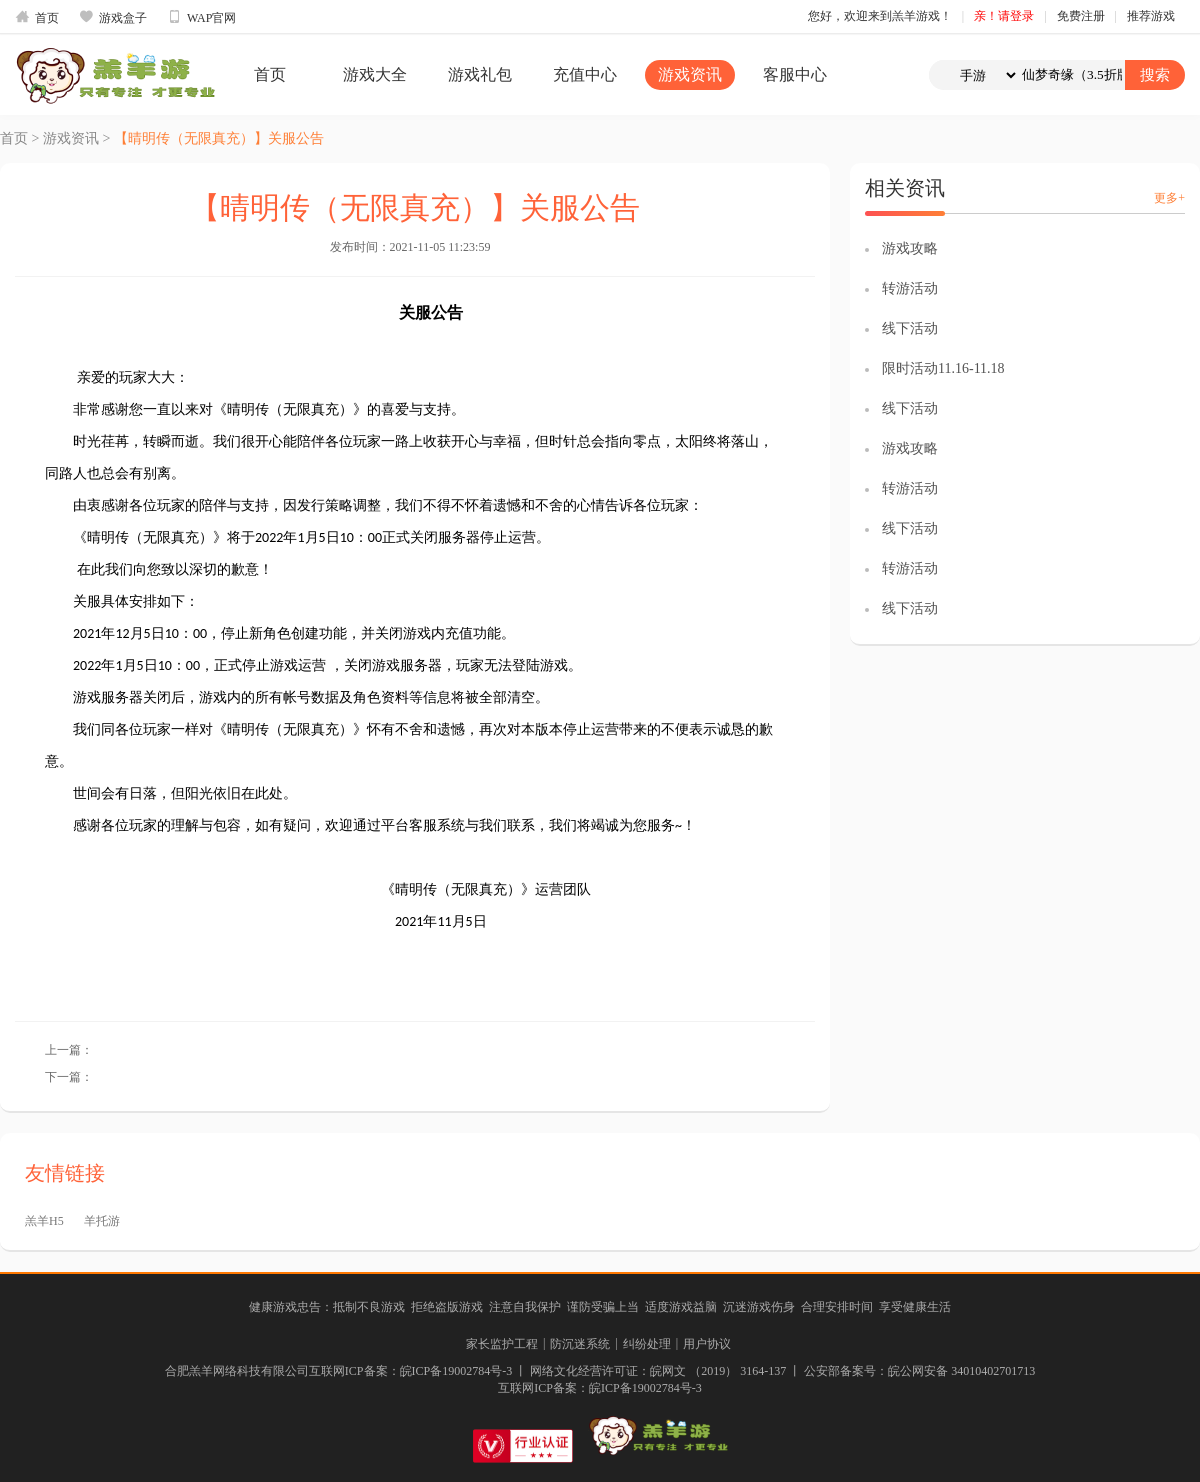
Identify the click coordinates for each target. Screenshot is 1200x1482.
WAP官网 (201, 17)
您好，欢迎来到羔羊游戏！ (880, 16)
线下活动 (910, 328)
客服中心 (795, 74)
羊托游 (102, 1221)
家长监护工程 (502, 1344)
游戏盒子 (113, 17)
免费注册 (1081, 16)
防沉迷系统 (580, 1344)
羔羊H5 (44, 1221)
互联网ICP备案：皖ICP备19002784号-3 (599, 1388)
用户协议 (707, 1344)
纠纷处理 (647, 1344)
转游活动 (910, 288)
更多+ (1169, 198)
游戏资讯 (690, 74)
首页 (37, 17)
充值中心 (585, 74)
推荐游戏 (1151, 16)
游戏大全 (375, 74)
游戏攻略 (910, 248)
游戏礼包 (480, 74)
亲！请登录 (1004, 16)
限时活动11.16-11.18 (943, 368)
